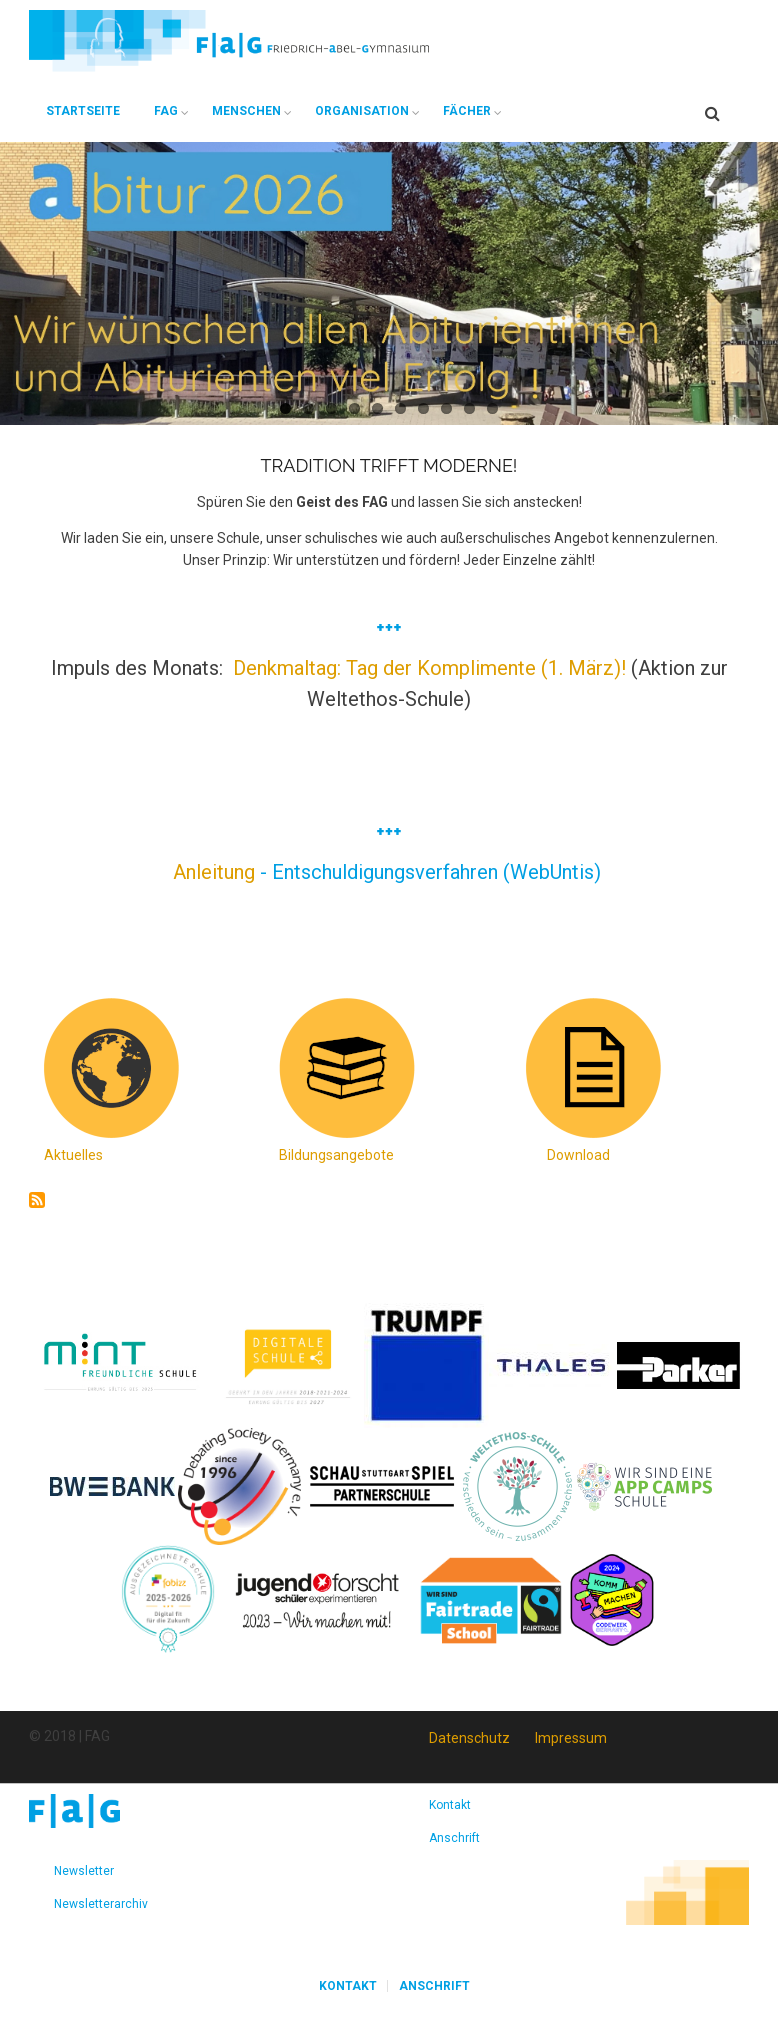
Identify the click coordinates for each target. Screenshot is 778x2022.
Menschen (246, 111)
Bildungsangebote (336, 1155)
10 (492, 408)
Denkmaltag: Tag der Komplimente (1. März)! (429, 668)
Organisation (362, 111)
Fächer (467, 111)
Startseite (83, 111)
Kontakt (450, 1805)
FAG (166, 111)
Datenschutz (469, 1738)
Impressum (571, 1738)
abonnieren (37, 1200)
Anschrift (454, 1838)
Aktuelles (73, 1155)
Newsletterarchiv (101, 1904)
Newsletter (84, 1871)
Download (578, 1155)
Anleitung (216, 872)
